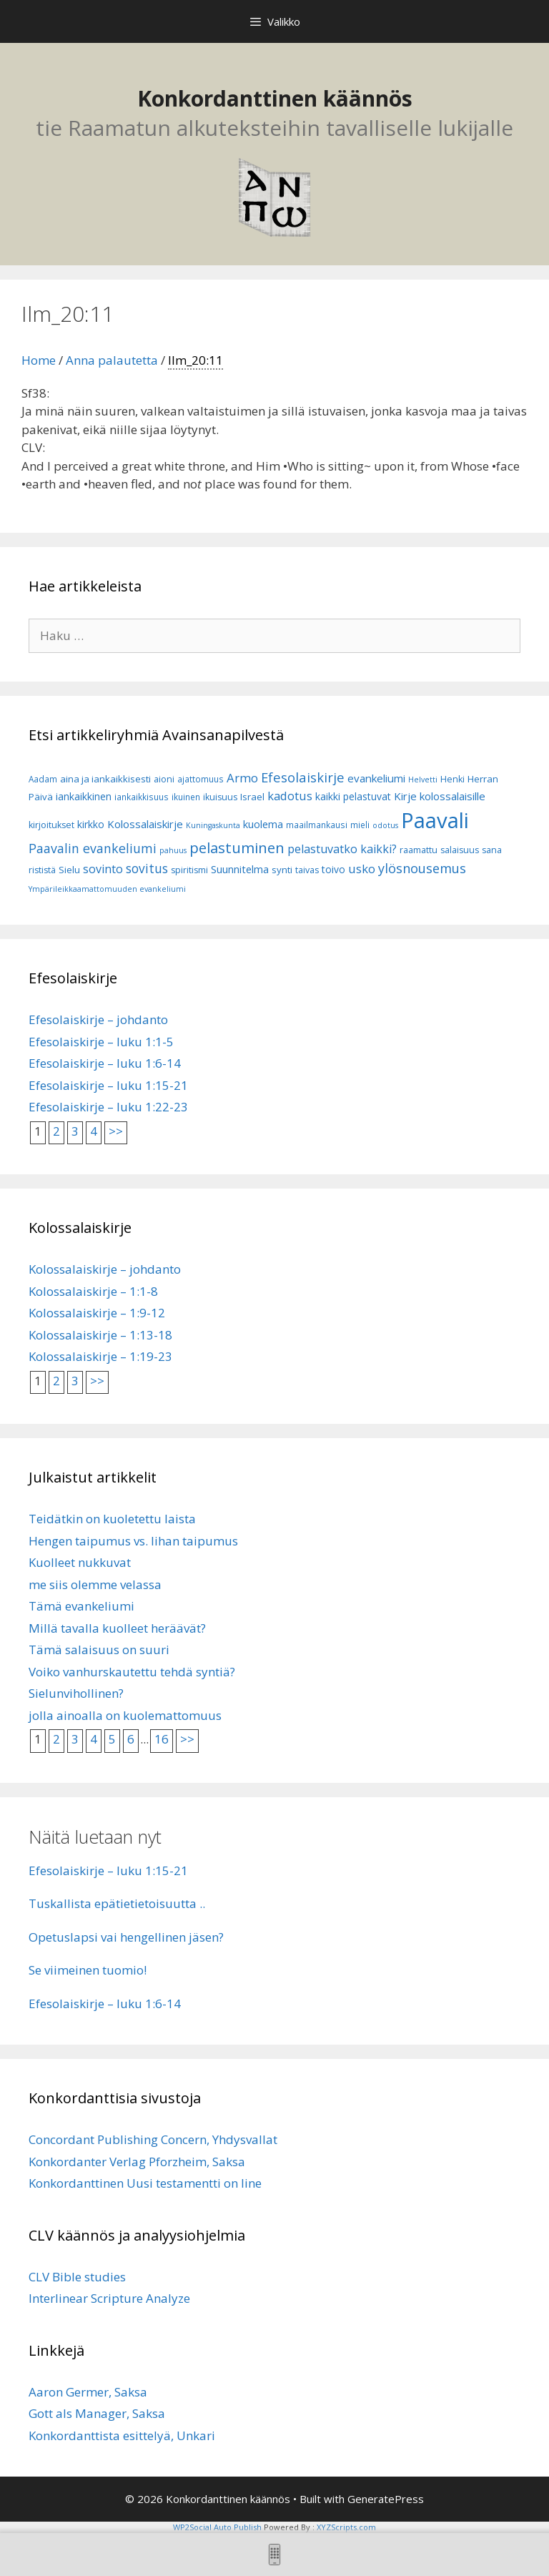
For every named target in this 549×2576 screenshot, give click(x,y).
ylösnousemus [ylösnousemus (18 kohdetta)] (422, 868)
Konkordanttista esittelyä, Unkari (122, 2435)
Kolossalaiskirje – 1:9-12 (97, 1312)
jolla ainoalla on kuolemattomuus (125, 1715)
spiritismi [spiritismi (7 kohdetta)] (189, 870)
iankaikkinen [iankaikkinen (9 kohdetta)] (84, 796)
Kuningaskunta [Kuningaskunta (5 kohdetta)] (213, 825)
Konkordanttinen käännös (274, 98)
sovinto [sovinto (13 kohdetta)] (103, 869)
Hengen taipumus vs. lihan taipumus (133, 1541)
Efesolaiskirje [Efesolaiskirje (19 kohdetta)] (303, 777)
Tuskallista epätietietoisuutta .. (117, 1903)
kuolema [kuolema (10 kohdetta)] (263, 824)
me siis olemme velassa (95, 1584)
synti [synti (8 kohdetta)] (282, 869)
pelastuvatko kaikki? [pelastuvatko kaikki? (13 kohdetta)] (342, 849)
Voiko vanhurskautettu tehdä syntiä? (132, 1671)
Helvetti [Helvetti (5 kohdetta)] (422, 780)
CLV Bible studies (77, 2276)
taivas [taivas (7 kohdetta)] (307, 870)
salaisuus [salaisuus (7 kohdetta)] (459, 850)
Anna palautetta (112, 360)
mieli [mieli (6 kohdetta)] (360, 825)
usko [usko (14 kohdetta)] (361, 868)
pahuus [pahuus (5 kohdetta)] (173, 850)
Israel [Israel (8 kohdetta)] (252, 796)
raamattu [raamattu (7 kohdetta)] (418, 850)
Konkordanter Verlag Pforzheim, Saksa (137, 2161)
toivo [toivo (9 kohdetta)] (333, 869)
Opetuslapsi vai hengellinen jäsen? (126, 1937)
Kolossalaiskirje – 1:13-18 (100, 1335)
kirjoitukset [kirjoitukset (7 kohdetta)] (51, 825)
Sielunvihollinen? (76, 1693)
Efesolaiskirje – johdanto (98, 1019)
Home (38, 360)
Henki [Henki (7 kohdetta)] (452, 779)
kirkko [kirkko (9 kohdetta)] (90, 824)
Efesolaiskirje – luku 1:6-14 (105, 1063)
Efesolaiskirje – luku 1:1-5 (101, 1041)
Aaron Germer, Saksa (88, 2392)
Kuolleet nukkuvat (80, 1562)
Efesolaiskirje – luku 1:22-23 (108, 1106)
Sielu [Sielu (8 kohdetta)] (69, 869)
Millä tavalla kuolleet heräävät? (117, 1628)
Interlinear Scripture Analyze (109, 2298)
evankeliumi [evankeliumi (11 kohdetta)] (376, 778)
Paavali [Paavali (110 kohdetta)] (435, 820)
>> (116, 1131)
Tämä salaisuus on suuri (99, 1649)
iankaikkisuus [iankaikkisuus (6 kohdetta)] (141, 797)
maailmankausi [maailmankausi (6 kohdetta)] (316, 825)
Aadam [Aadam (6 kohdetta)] (43, 779)
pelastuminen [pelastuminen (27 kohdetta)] (237, 847)
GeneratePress (385, 2499)
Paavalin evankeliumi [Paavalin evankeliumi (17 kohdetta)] (93, 848)
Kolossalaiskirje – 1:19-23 (100, 1356)
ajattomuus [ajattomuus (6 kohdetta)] (200, 779)
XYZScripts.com (346, 2527)
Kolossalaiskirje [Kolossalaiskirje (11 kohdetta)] (145, 824)
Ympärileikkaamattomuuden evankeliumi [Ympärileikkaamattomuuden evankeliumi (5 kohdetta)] (107, 889)
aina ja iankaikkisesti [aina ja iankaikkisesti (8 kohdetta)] (105, 778)
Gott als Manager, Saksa (97, 2413)
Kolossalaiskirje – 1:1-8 (93, 1291)
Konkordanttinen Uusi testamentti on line (145, 2183)
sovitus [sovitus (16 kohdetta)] (147, 868)
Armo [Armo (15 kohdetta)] (242, 778)
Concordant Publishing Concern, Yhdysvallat (153, 2139)
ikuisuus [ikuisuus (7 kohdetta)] (220, 797)
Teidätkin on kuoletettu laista (112, 1518)
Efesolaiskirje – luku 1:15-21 (108, 1085)
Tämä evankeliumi (81, 1606)
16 (161, 1739)
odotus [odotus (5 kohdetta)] (385, 825)
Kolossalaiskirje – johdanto (105, 1269)
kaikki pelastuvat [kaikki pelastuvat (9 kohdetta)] (353, 796)
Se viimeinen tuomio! (88, 1970)
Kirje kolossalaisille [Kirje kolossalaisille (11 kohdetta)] (439, 796)
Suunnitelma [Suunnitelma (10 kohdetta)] (240, 869)
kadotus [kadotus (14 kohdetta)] (289, 795)
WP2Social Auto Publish (217, 2527)
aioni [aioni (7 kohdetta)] (164, 779)
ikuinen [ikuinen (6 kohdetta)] (186, 797)
